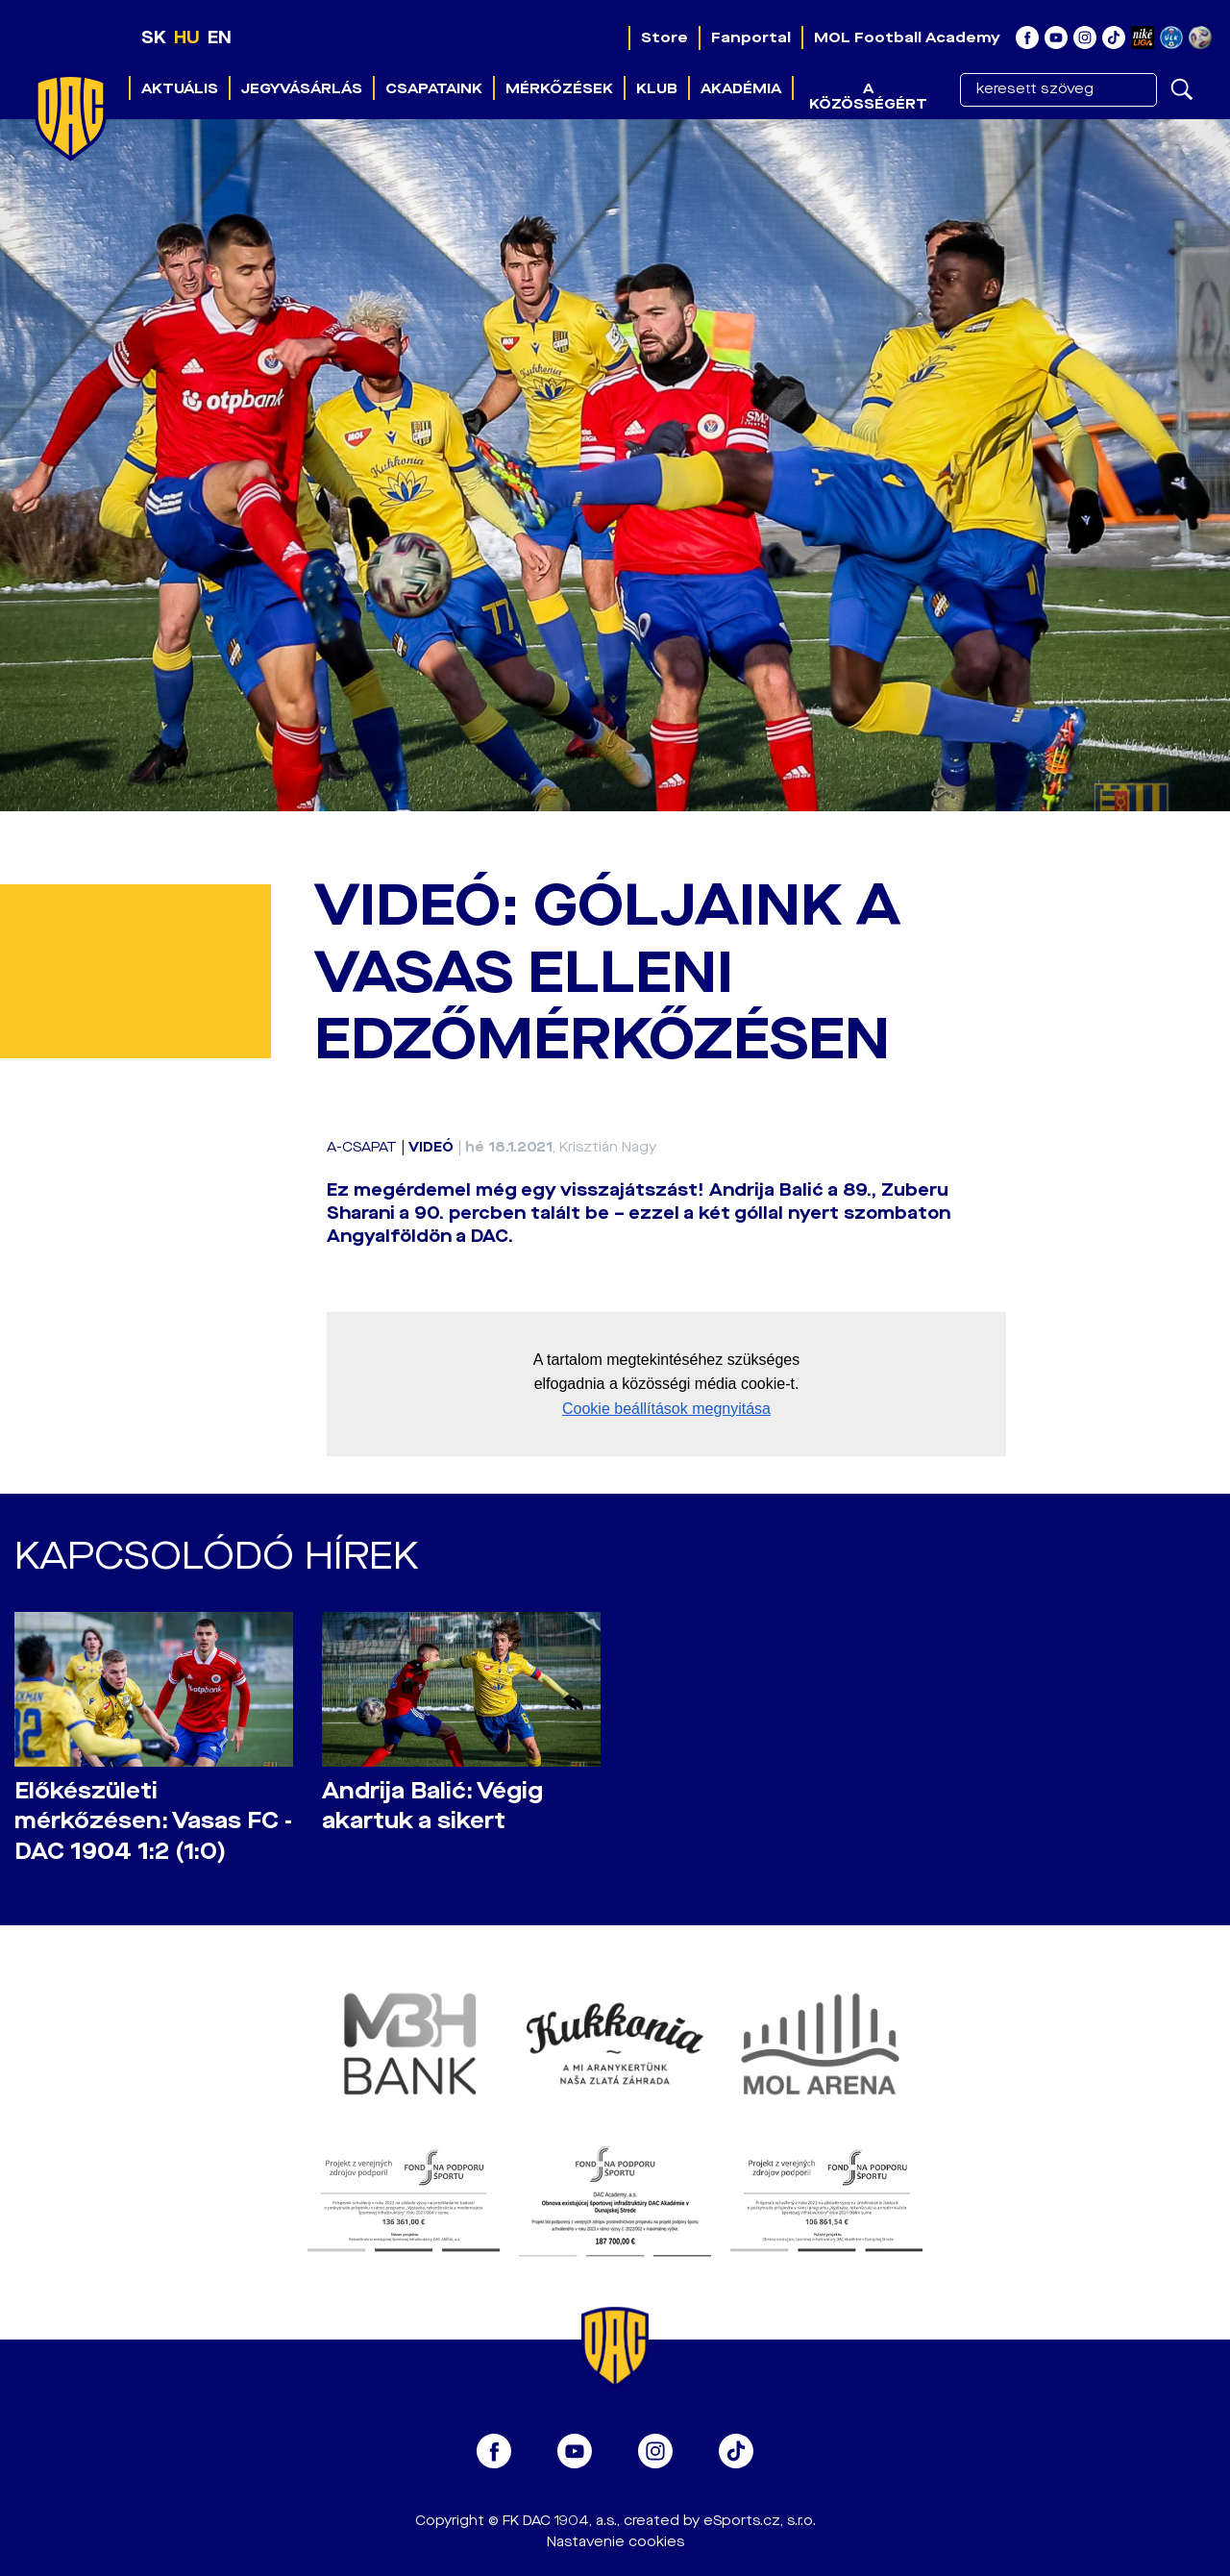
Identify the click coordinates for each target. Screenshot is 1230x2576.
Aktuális (179, 88)
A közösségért (868, 96)
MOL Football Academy (907, 37)
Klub (656, 88)
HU (187, 37)
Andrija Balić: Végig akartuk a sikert (432, 1806)
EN (220, 37)
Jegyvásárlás (301, 88)
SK (153, 37)
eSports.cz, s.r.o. (759, 2521)
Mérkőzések (559, 88)
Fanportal (751, 37)
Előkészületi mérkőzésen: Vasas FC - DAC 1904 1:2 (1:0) (153, 1821)
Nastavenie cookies (615, 2542)
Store (664, 37)
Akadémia (741, 88)
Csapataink (433, 88)
